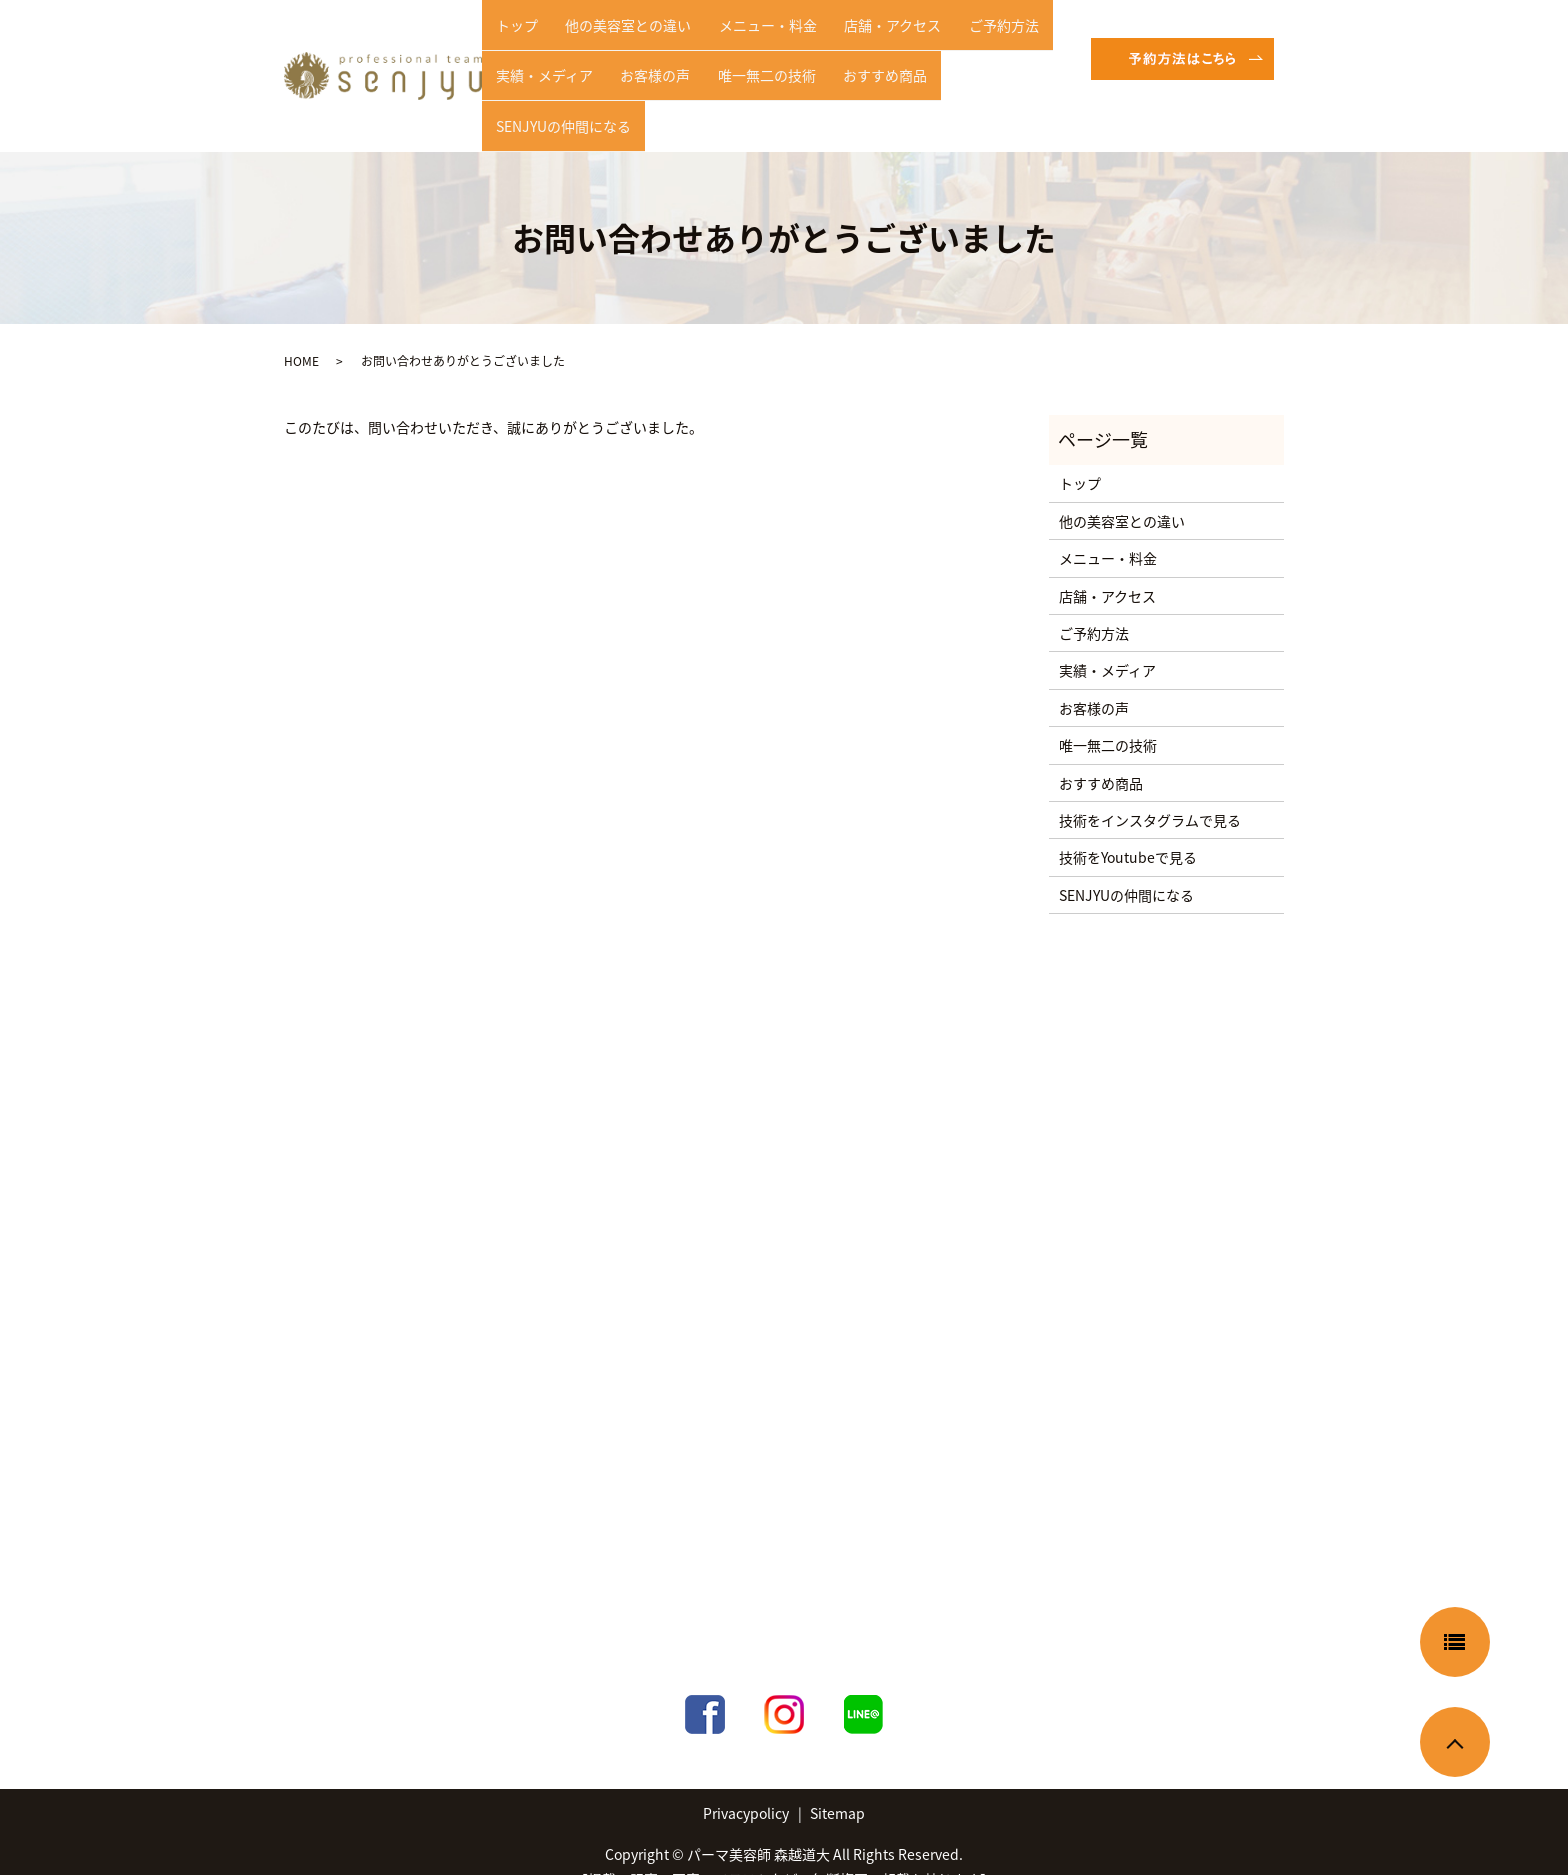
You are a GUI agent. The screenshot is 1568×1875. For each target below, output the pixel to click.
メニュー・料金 (741, 43)
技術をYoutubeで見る (1128, 826)
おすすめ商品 (848, 74)
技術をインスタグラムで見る (1150, 788)
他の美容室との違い (612, 43)
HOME (301, 330)
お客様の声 (639, 74)
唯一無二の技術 (740, 74)
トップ (511, 43)
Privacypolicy (746, 1781)
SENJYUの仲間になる (974, 74)
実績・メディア (538, 74)
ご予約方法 (956, 43)
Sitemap (837, 1781)
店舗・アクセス (855, 43)
